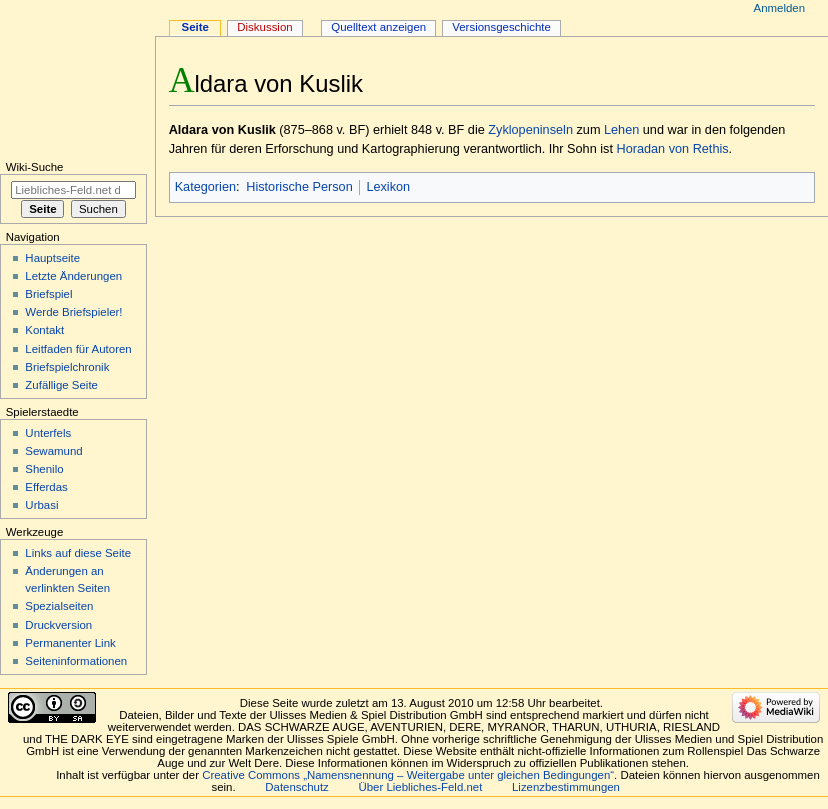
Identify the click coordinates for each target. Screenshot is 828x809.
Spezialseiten (59, 606)
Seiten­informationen (76, 661)
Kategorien (205, 187)
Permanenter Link (70, 643)
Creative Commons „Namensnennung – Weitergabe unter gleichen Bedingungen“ (408, 775)
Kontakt (44, 330)
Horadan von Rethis (672, 149)
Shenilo (44, 469)
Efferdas (46, 487)
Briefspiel (48, 294)
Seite (195, 27)
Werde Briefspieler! (73, 312)
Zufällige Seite (61, 385)
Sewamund (53, 451)
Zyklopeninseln (530, 130)
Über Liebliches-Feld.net (421, 787)
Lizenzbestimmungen (566, 787)
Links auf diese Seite (78, 553)
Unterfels (48, 433)
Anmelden (780, 8)
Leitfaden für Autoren (78, 349)
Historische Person (299, 187)
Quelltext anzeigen (378, 27)
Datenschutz (297, 787)
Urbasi (41, 505)
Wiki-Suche (35, 167)
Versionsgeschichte (501, 27)
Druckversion (58, 625)
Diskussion (264, 27)
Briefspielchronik (67, 367)
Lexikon (388, 187)
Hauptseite (52, 258)
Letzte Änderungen (73, 276)
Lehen (621, 130)
